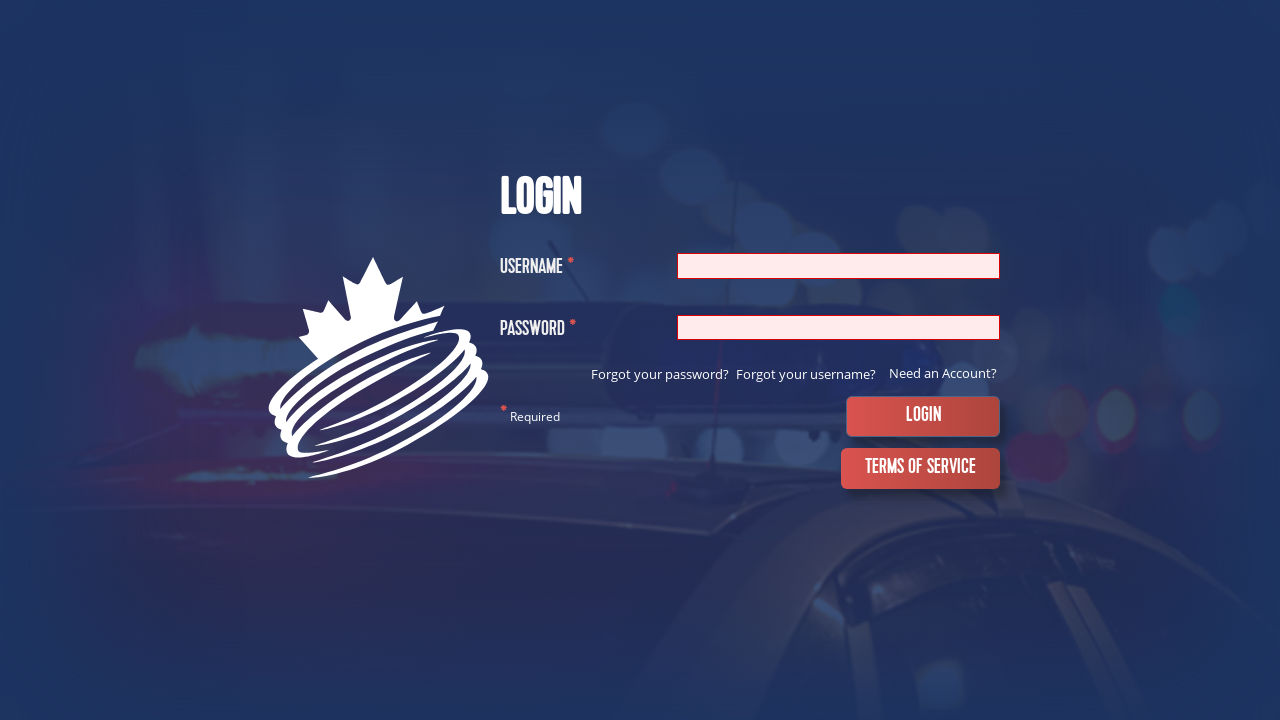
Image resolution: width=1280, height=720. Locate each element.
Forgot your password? (660, 374)
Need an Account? (943, 373)
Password (538, 331)
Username (537, 269)
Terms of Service (920, 468)
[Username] (838, 265)
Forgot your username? (806, 374)
